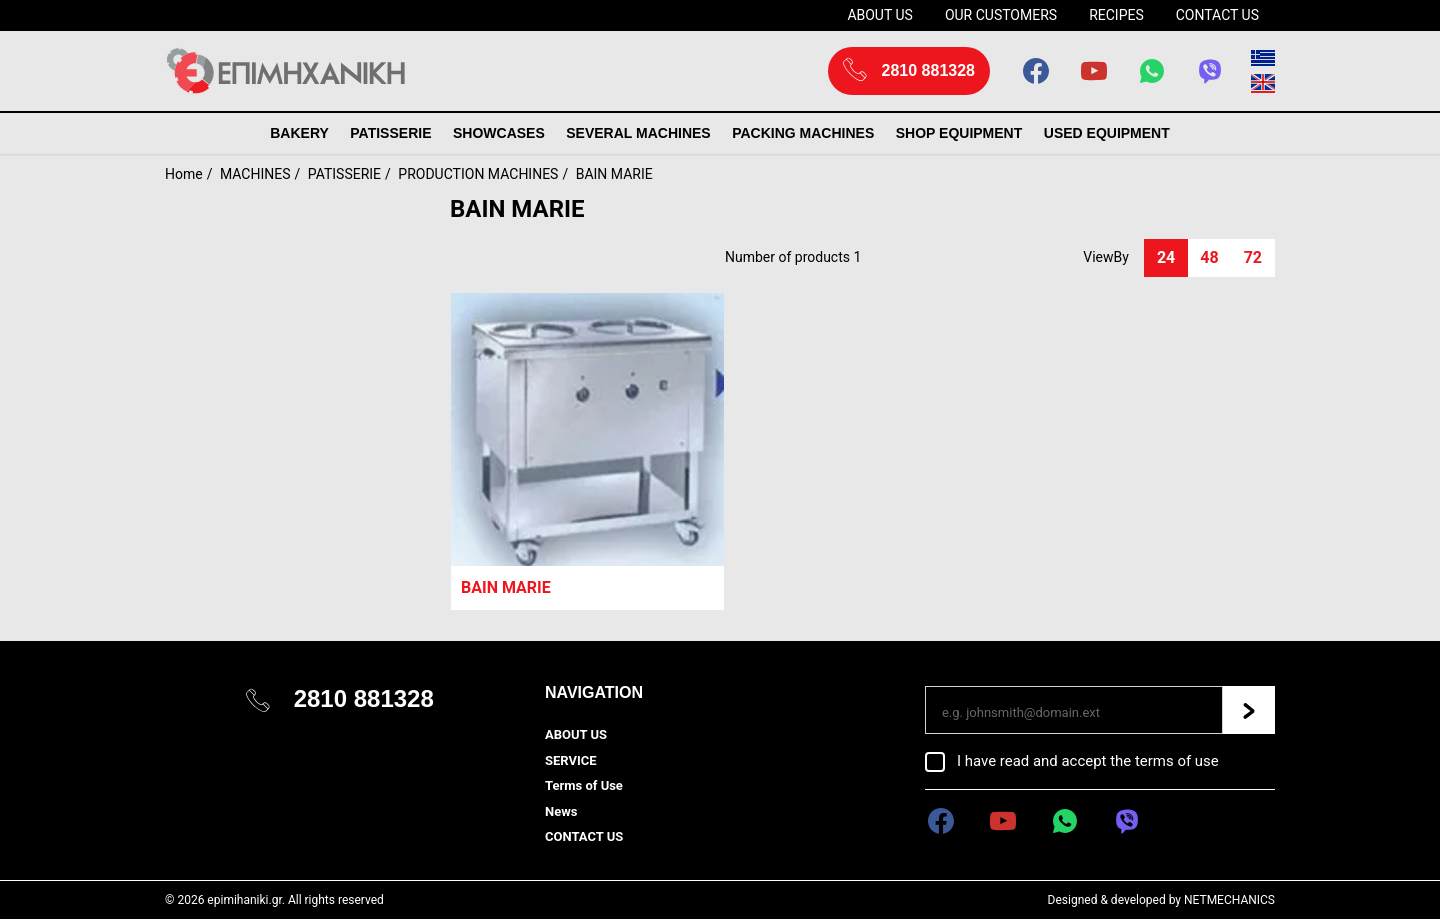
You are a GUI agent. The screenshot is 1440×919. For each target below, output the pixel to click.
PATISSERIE (390, 133)
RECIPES (1116, 15)
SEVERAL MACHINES (638, 133)
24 (1166, 257)
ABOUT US (880, 15)
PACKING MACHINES (803, 133)
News (561, 811)
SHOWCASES (499, 133)
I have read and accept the (1088, 761)
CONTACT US (1217, 15)
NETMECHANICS (1229, 900)
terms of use (1177, 761)
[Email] (1074, 710)
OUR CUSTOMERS (1001, 15)
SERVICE (571, 760)
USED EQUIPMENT (1107, 133)
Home (184, 174)
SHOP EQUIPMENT (959, 133)
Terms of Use (584, 785)
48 (1209, 257)
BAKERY (299, 133)
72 (1253, 257)
